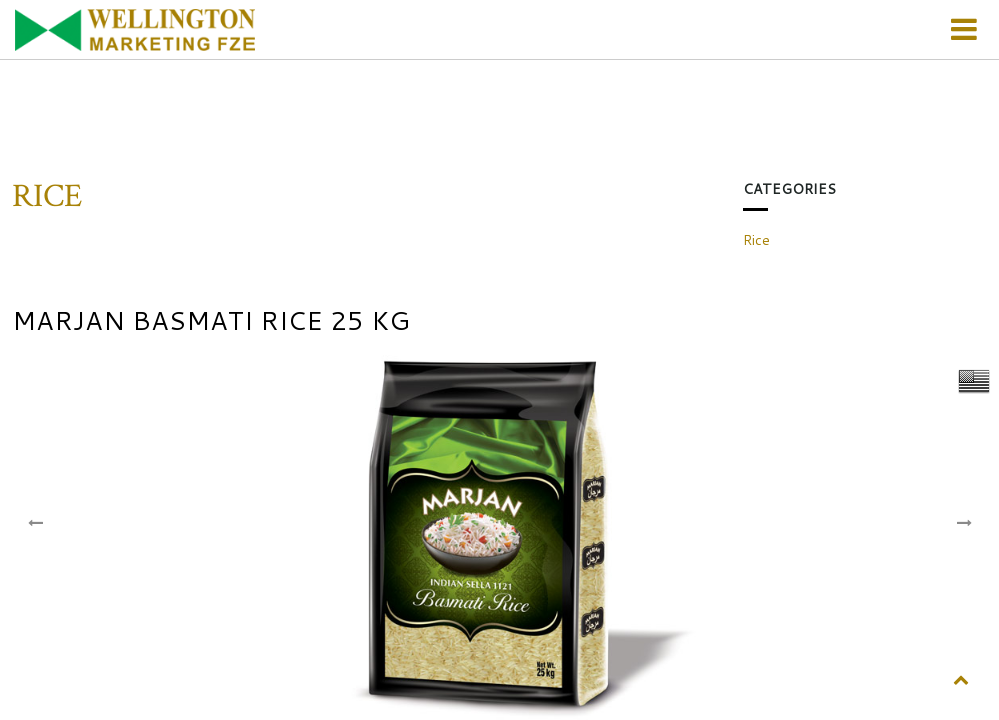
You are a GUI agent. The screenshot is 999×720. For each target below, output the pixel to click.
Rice (756, 240)
